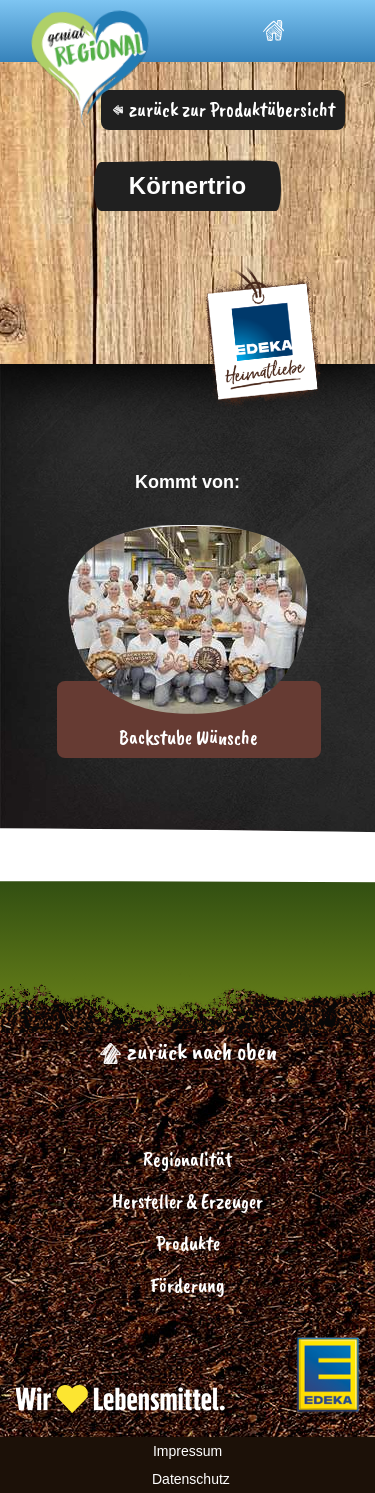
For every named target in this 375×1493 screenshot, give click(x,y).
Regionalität (187, 1159)
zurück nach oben (188, 1051)
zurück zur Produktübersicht (224, 109)
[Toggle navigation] (324, 31)
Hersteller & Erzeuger (187, 1201)
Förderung (187, 1285)
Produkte (188, 1243)
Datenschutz (191, 1479)
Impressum (187, 1451)
